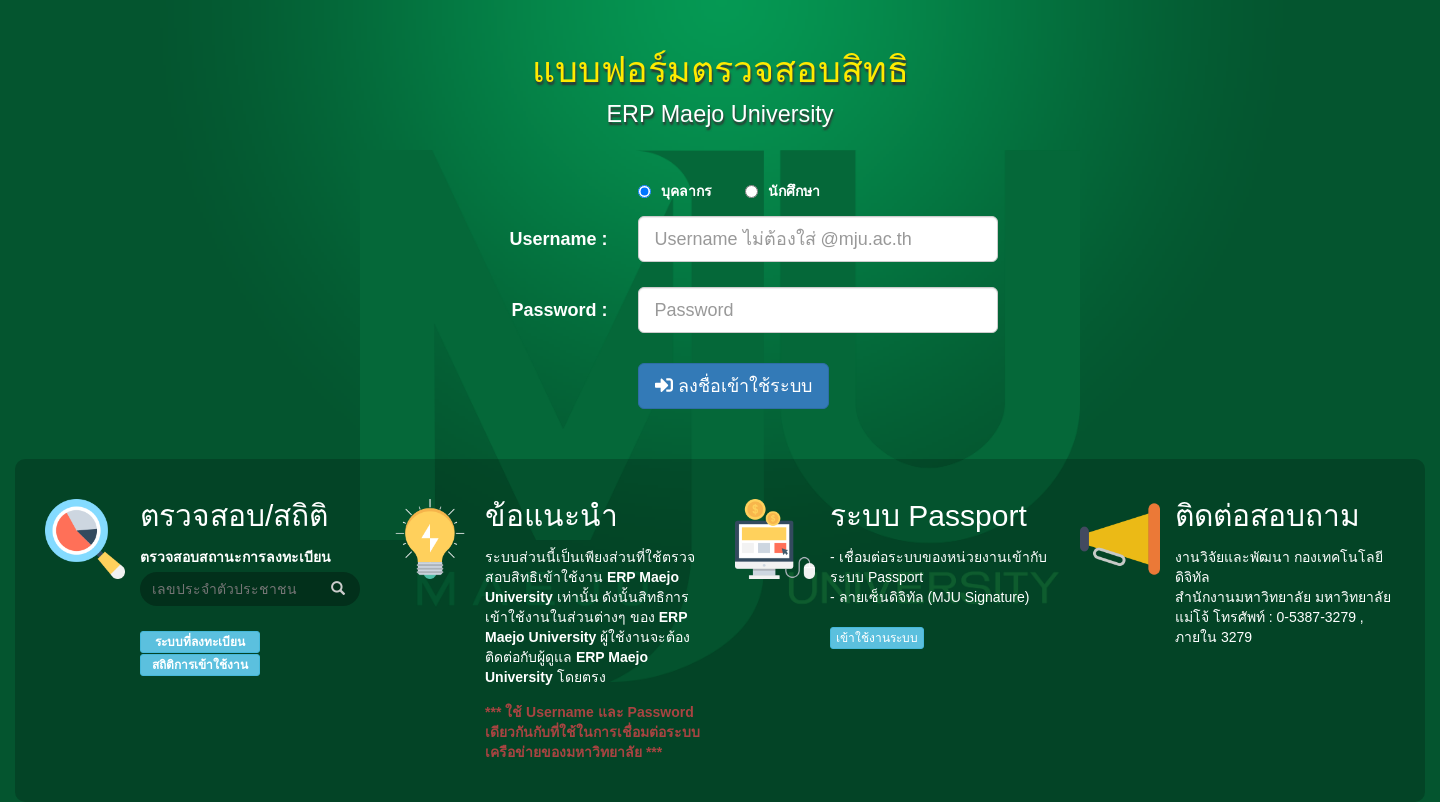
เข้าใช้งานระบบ (877, 638)
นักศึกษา (794, 191)
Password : (559, 310)
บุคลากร (686, 191)
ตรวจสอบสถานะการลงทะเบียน (235, 557)
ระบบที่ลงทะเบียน (200, 642)
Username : (558, 239)
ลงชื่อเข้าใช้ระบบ (733, 386)
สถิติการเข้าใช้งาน (200, 665)
